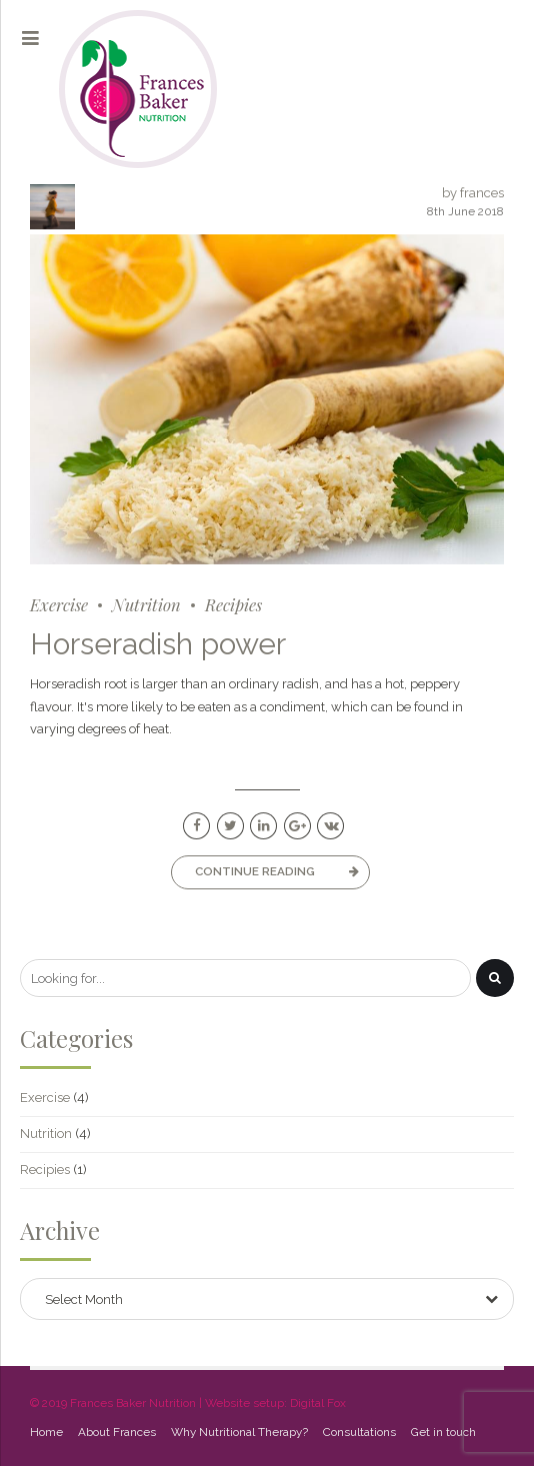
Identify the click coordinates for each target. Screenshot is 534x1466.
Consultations (359, 1432)
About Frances (117, 1432)
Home (46, 1432)
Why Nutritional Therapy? (239, 1432)
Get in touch (443, 1432)
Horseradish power (158, 644)
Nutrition (146, 605)
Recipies (233, 605)
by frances (473, 193)
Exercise (59, 605)
